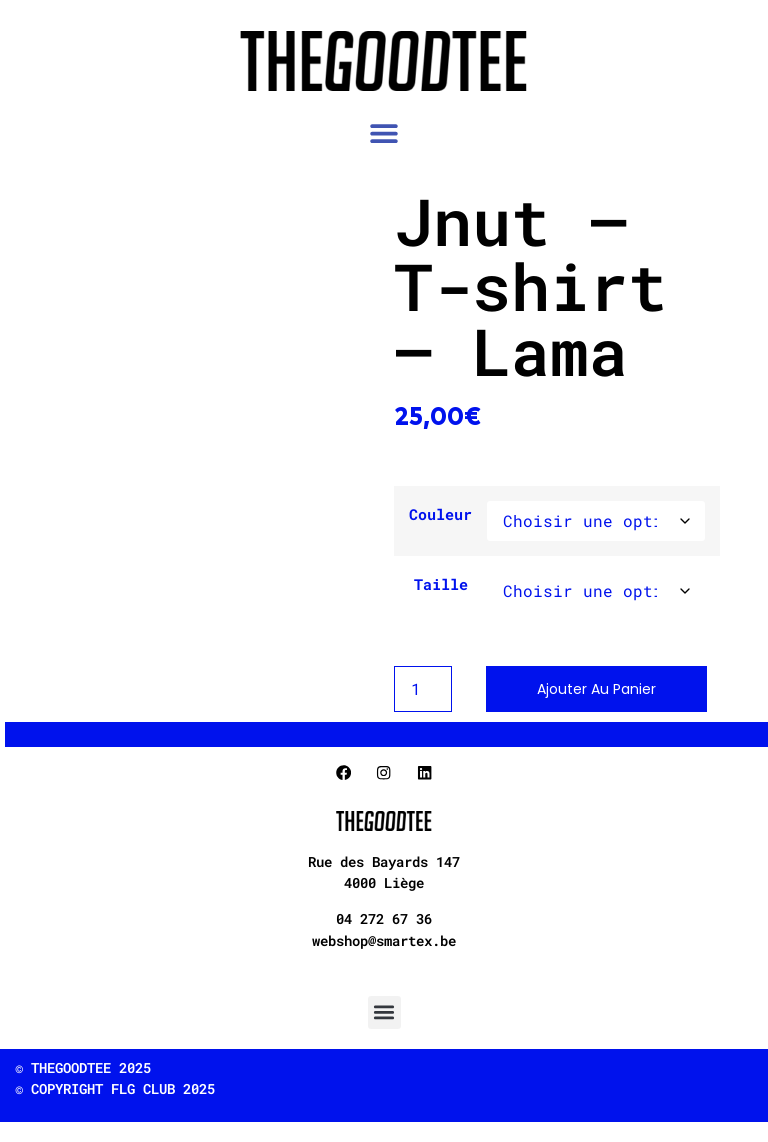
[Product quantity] (423, 689)
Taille (441, 584)
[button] (384, 133)
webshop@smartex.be (384, 940)
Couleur (440, 514)
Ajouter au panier (596, 689)
